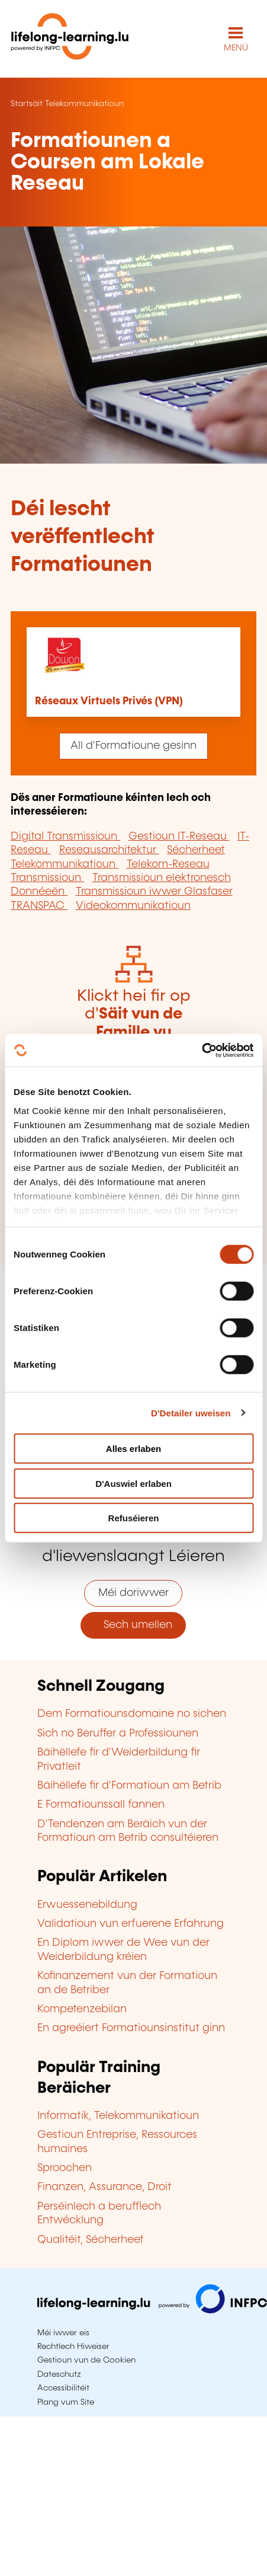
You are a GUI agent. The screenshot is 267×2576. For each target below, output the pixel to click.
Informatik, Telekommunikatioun (118, 2116)
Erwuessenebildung (87, 1905)
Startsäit (27, 104)
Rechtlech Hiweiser (73, 2346)
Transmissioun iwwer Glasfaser (154, 891)
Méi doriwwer (133, 1593)
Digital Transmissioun (65, 836)
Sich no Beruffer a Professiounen (117, 1733)
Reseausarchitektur (109, 850)
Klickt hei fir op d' (133, 1032)
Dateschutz (59, 2374)
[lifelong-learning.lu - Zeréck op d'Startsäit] (70, 39)
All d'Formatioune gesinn (133, 745)
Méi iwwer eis (63, 2333)
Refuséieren (133, 1518)
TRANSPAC (39, 906)
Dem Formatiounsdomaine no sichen (131, 1714)
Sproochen (64, 2168)
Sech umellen (133, 1625)
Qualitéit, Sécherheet (90, 2240)
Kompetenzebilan (82, 2009)
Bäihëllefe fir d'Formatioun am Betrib (129, 1785)
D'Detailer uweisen (191, 1412)
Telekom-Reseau (168, 864)
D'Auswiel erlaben (133, 1483)
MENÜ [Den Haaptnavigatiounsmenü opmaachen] (236, 48)
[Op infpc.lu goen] (152, 2310)
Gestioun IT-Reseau (179, 836)
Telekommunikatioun (84, 104)
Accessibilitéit (63, 2388)
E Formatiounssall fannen (101, 1804)
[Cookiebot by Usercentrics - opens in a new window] (201, 1050)
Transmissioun (47, 878)
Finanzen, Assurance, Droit (104, 2187)
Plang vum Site (65, 2402)
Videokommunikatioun (133, 906)
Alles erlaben (133, 1449)
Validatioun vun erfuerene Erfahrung (130, 1924)
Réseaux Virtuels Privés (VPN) (109, 701)
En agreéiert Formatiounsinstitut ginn (131, 2028)
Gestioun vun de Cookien (86, 2360)
